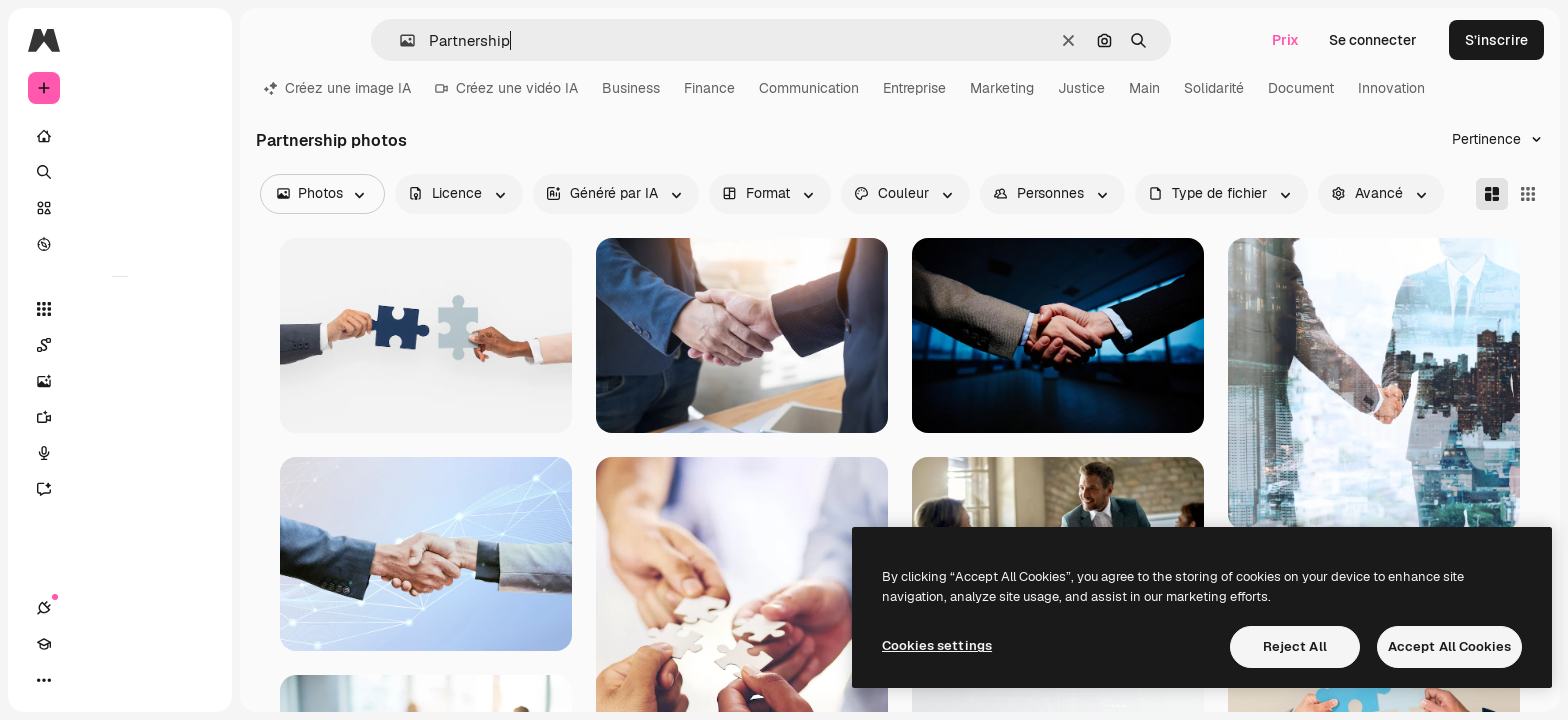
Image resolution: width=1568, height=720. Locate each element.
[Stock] (120, 208)
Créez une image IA (337, 88)
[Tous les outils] (120, 309)
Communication (809, 88)
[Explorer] (120, 244)
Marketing (1002, 88)
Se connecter (1373, 40)
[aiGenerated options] (616, 194)
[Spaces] (120, 345)
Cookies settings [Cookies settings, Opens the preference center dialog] (937, 645)
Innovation (1391, 88)
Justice (1081, 88)
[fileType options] (1221, 194)
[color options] (905, 194)
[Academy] (80, 680)
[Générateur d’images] (120, 381)
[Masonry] (1492, 194)
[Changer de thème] (116, 680)
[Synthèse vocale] (120, 453)
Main (1144, 88)
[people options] (1052, 194)
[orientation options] (770, 194)
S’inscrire (1496, 40)
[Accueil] (120, 136)
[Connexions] (44, 680)
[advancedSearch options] (1381, 194)
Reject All (1295, 646)
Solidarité (1214, 88)
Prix (1285, 40)
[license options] (459, 194)
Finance (709, 88)
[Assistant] (120, 489)
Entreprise (914, 88)
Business (631, 88)
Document (1301, 88)
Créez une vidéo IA (506, 88)
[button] (399, 40)
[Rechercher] (120, 172)
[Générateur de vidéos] (120, 417)
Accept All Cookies (1449, 646)
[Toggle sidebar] (196, 40)
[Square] (1528, 194)
